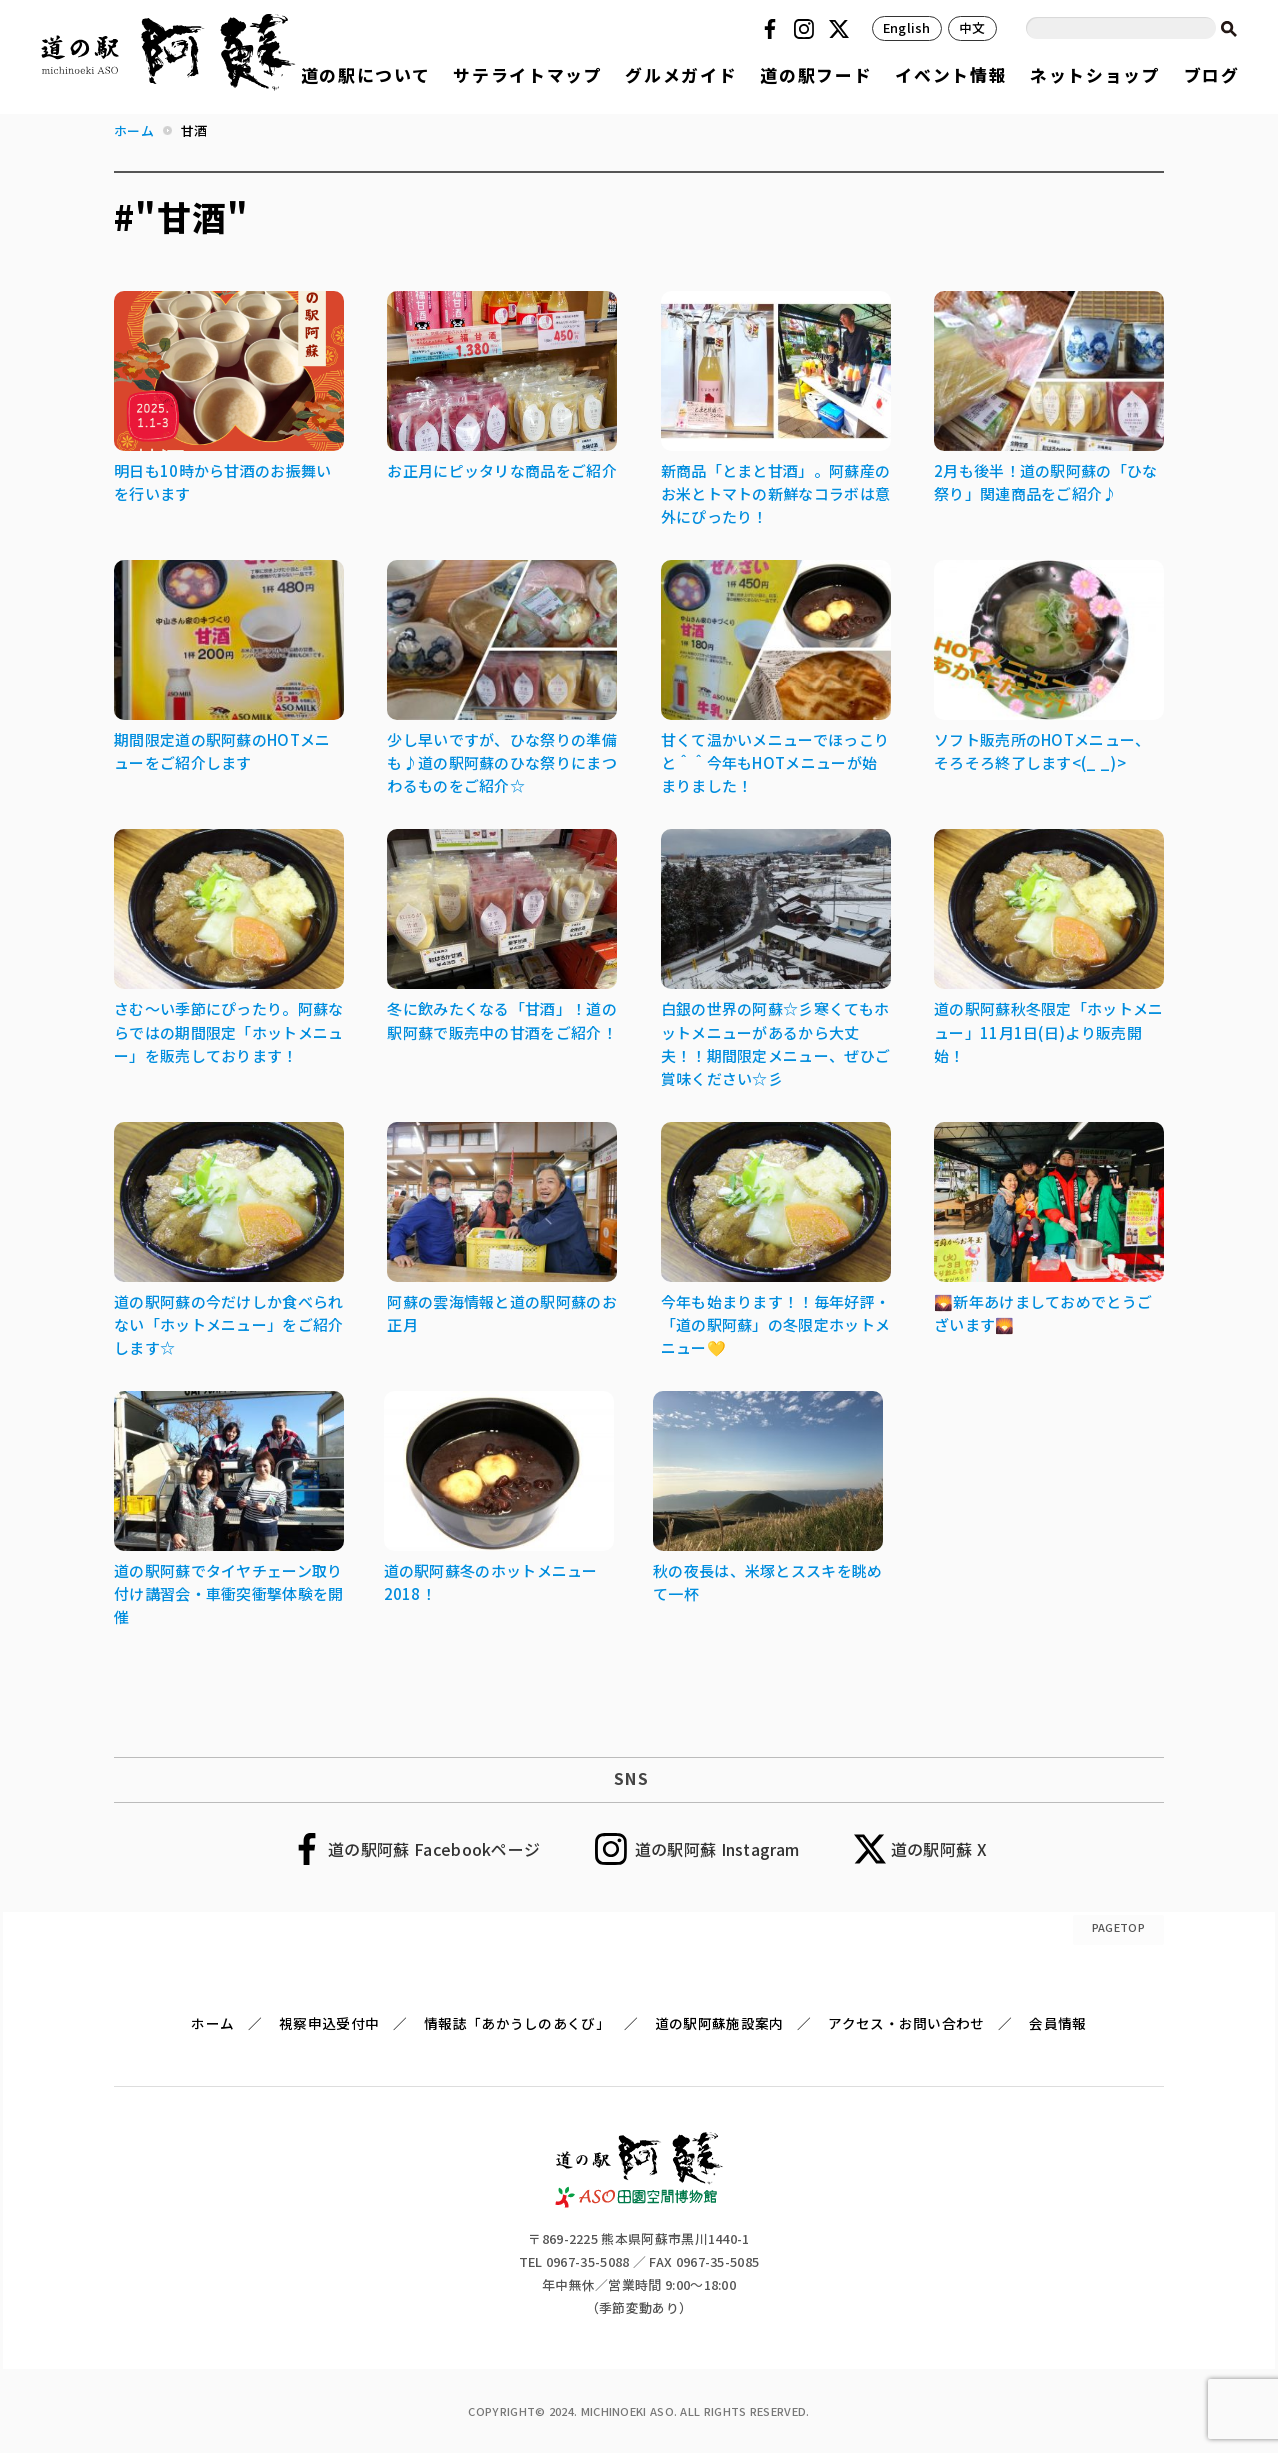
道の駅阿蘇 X (939, 1849)
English (907, 27)
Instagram (807, 29)
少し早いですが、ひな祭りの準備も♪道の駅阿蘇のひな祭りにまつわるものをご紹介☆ (502, 762)
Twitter (842, 29)
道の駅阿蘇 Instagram (717, 1849)
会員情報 (1057, 2023)
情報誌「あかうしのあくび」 (517, 2023)
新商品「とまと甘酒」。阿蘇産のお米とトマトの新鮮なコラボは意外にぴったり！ (776, 493)
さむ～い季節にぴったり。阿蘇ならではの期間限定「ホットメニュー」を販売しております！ (229, 1031)
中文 (972, 27)
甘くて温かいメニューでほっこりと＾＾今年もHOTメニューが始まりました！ (775, 762)
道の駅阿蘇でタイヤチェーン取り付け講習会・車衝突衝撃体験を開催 (229, 1593)
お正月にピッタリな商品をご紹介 (502, 470)
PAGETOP (1118, 1927)
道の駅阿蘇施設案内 (719, 2023)
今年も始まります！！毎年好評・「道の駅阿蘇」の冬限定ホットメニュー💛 (776, 1324)
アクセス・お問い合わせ (906, 2023)
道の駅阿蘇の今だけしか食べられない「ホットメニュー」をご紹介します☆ (229, 1324)
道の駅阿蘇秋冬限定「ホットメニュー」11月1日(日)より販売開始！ (1049, 1031)
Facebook (773, 29)
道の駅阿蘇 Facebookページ (434, 1849)
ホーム (212, 2023)
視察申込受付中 (329, 2023)
